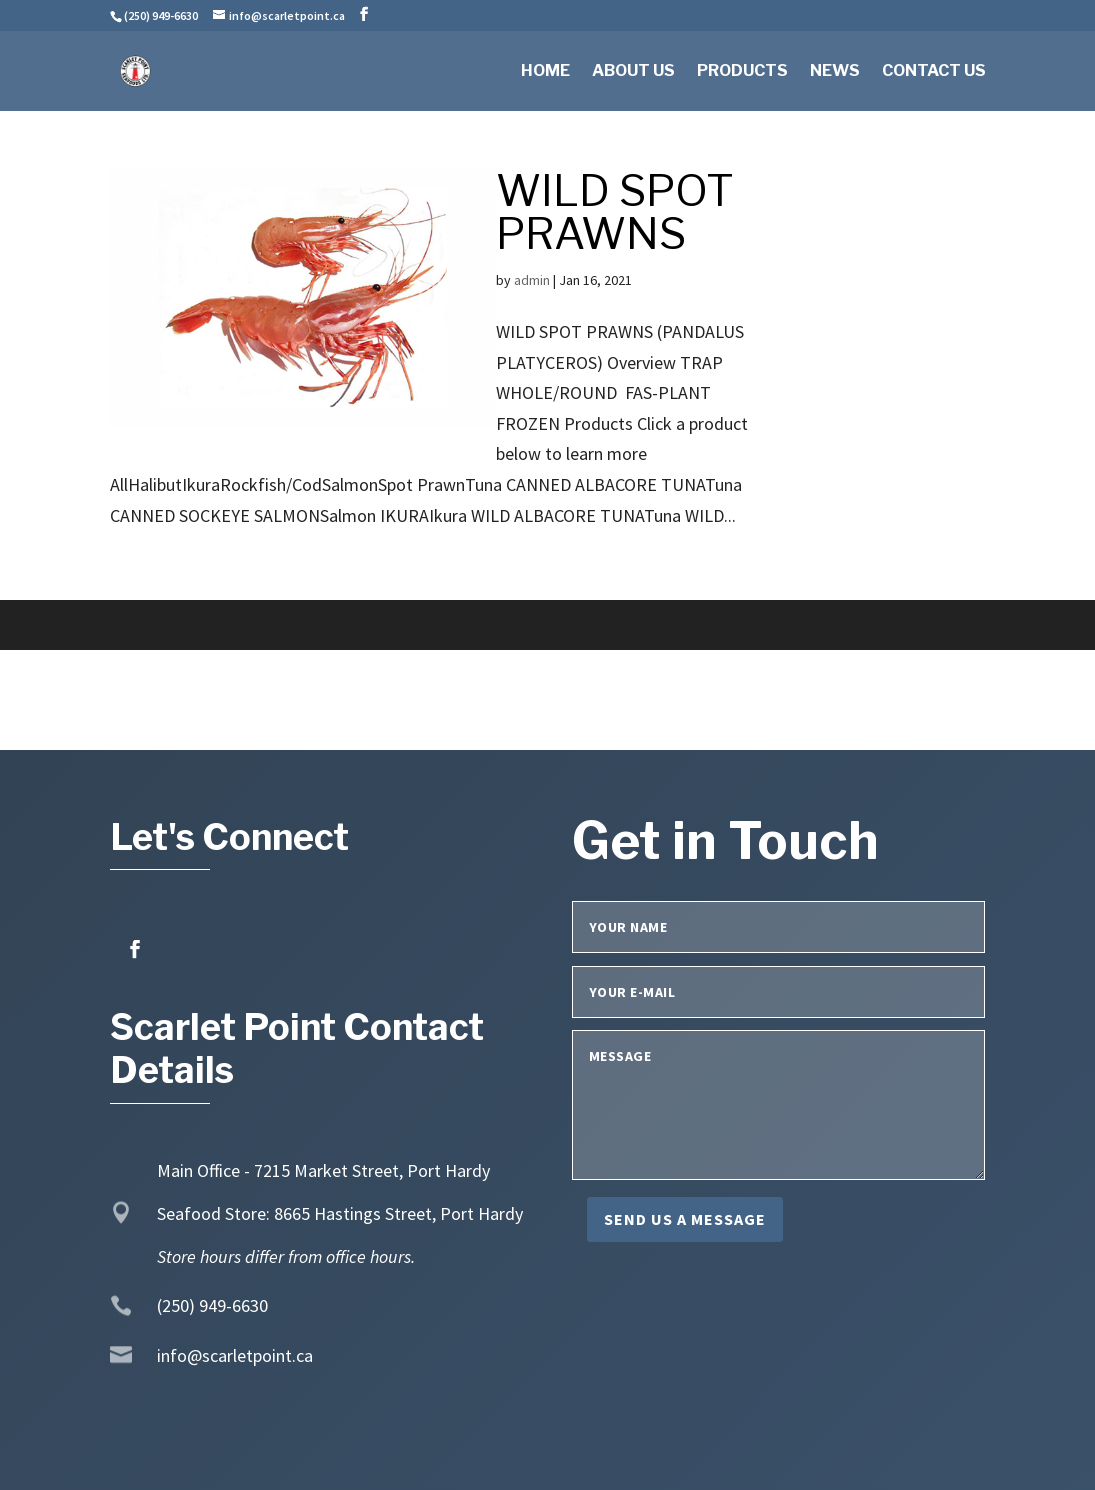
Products (742, 72)
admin (532, 280)
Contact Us (934, 72)
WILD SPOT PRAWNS (615, 212)
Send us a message (685, 1219)
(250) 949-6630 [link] (212, 1305)
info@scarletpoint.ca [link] (235, 1355)
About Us (633, 72)
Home (545, 72)
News (835, 72)
